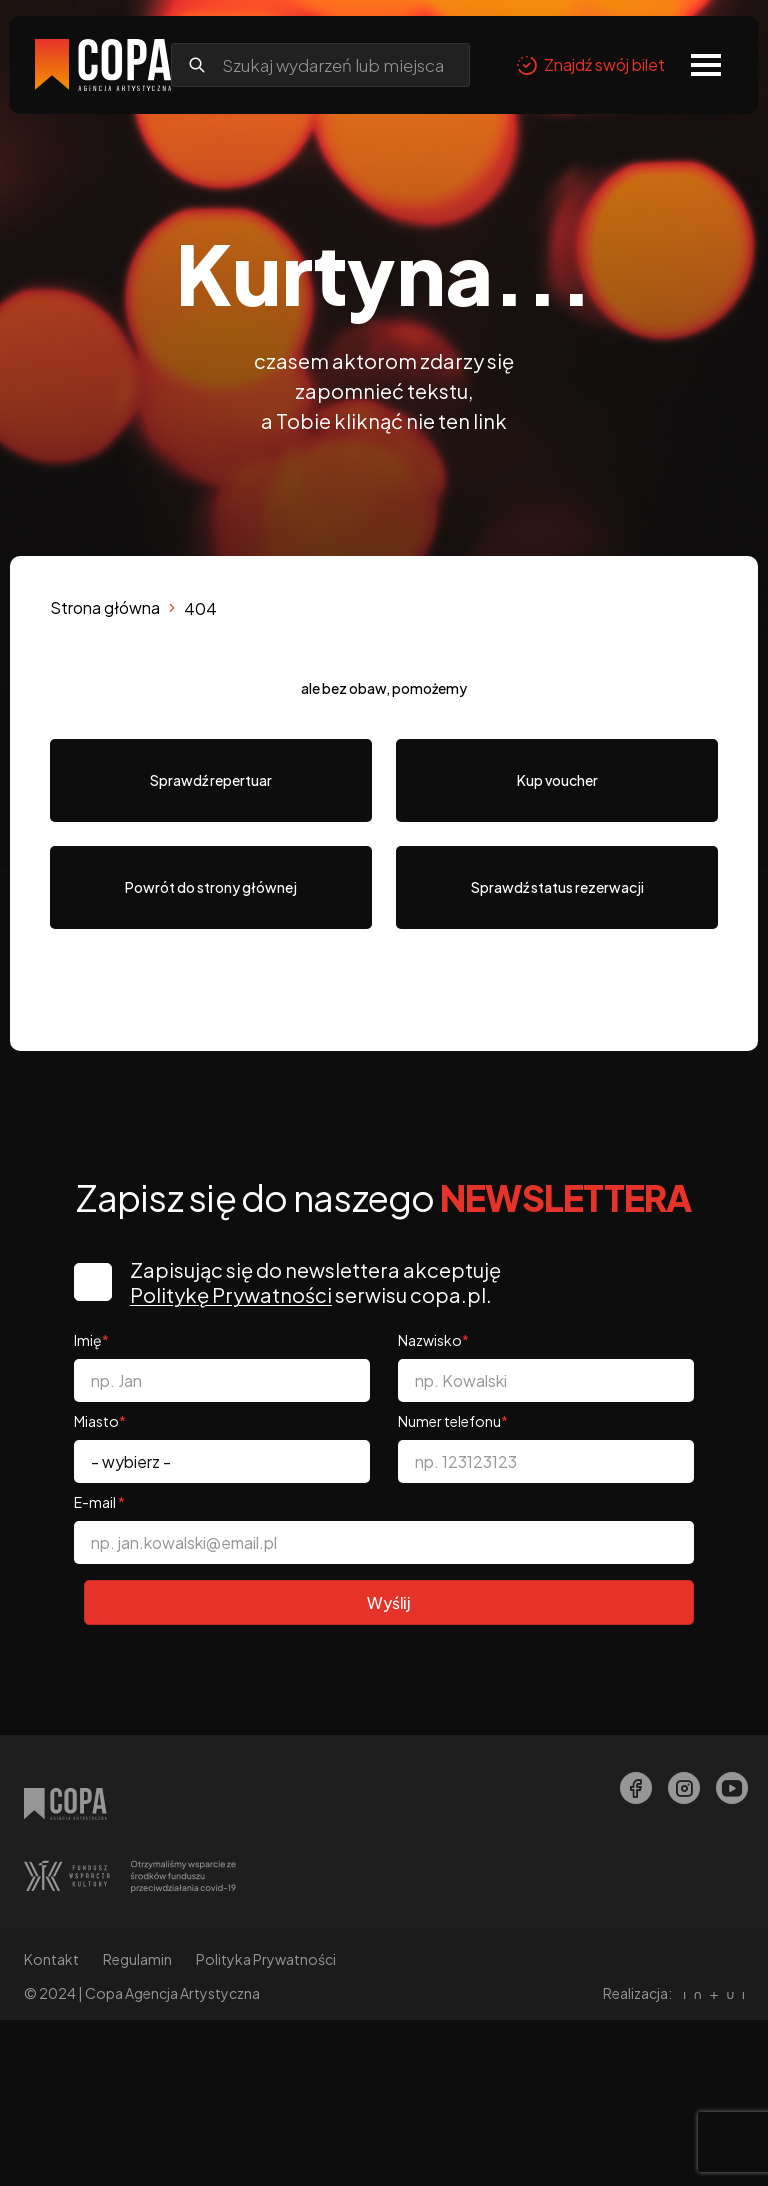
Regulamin (137, 1960)
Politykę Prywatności (233, 1294)
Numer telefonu (453, 1421)
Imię (91, 1340)
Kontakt (51, 1960)
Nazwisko (433, 1340)
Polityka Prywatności (266, 1960)
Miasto (100, 1421)
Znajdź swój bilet (590, 65)
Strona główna (105, 607)
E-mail (99, 1502)
